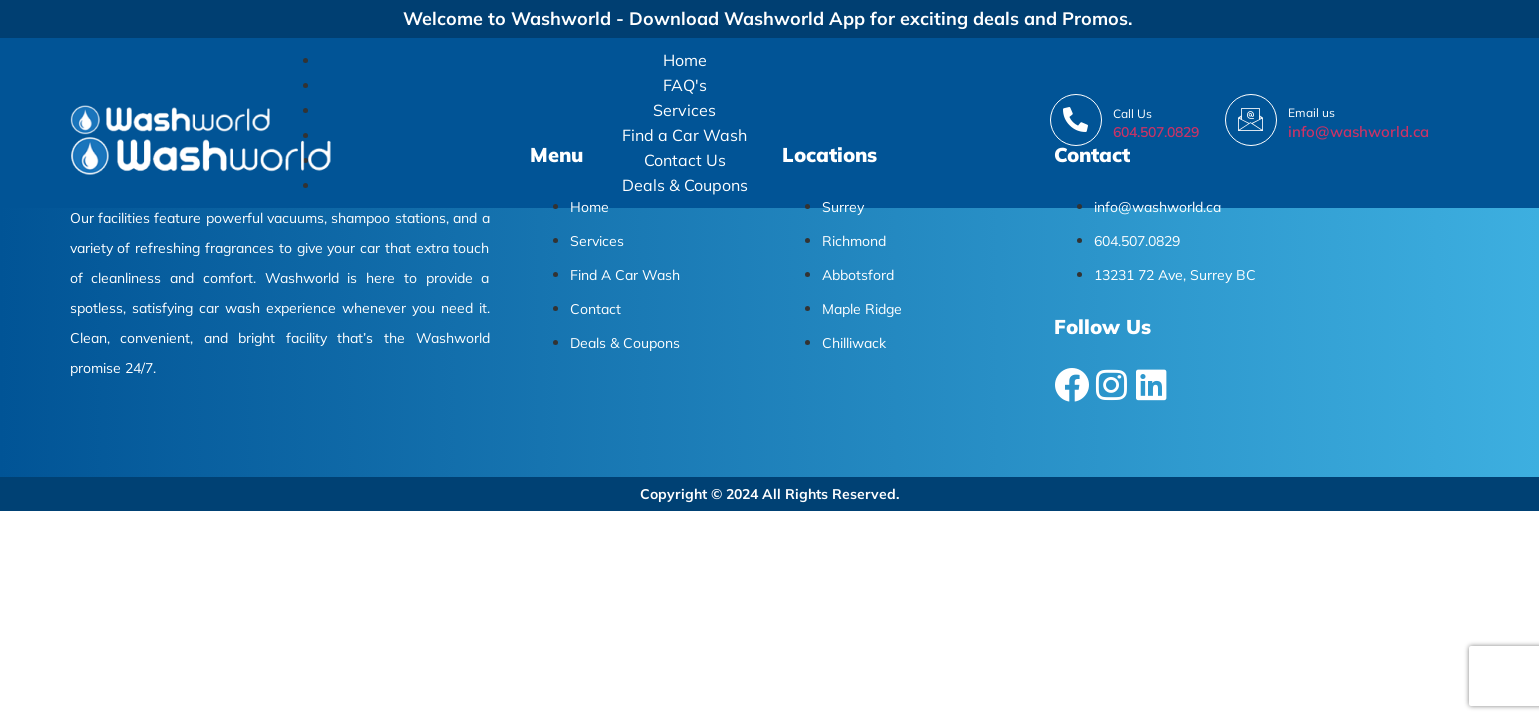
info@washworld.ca (1358, 131)
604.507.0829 (1156, 132)
